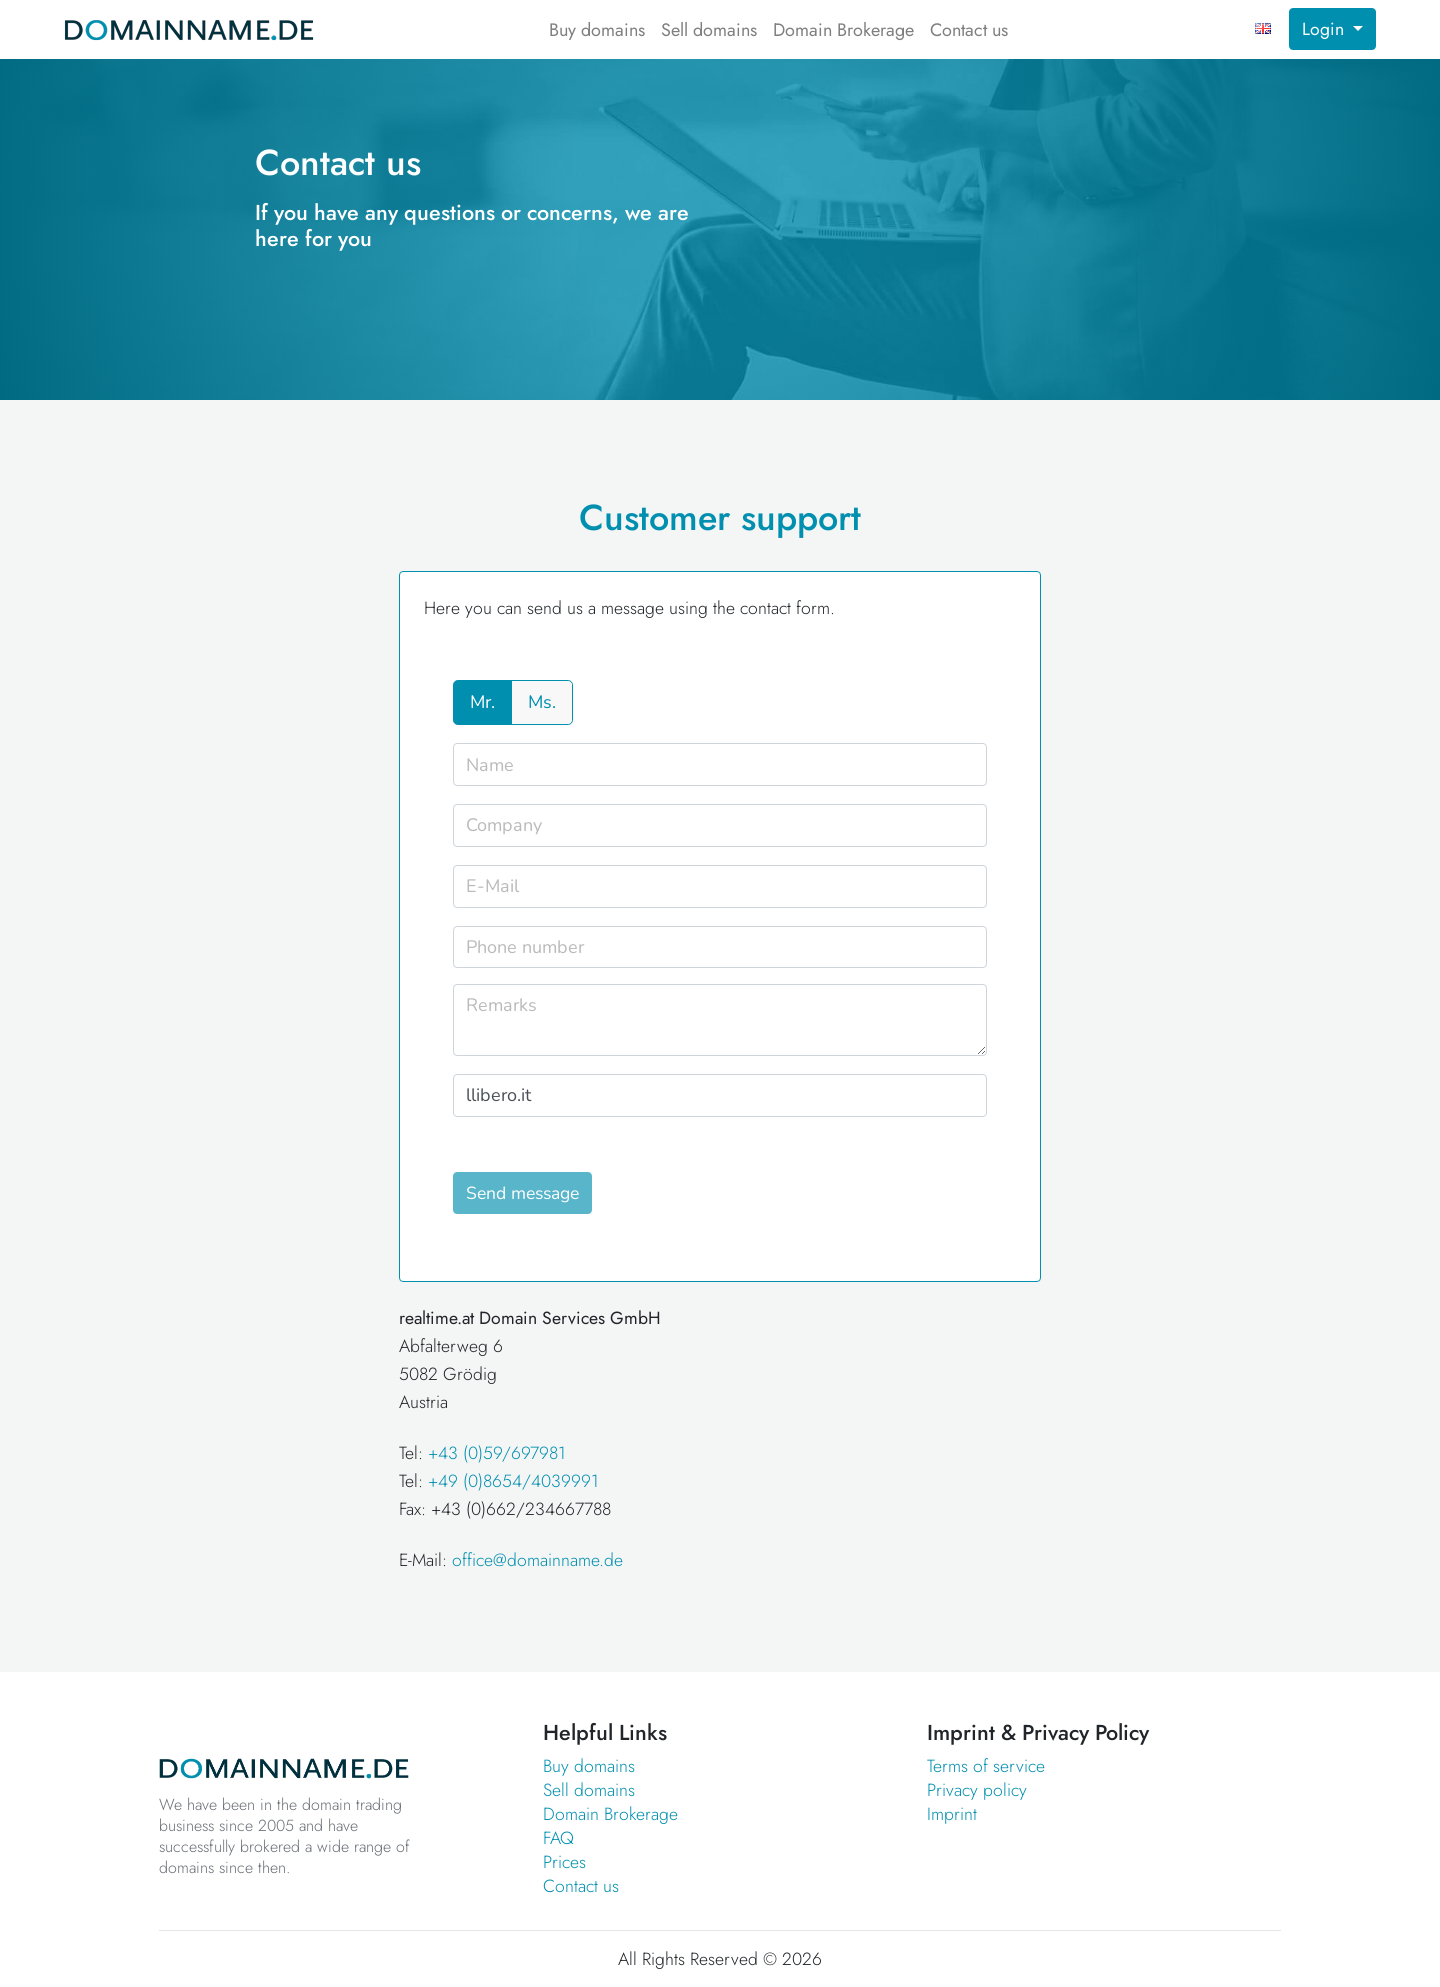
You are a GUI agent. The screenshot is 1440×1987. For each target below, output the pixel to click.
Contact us (969, 30)
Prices (564, 1862)
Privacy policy (977, 1790)
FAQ (558, 1838)
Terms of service (986, 1766)
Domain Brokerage (843, 30)
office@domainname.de (537, 1560)
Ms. (542, 702)
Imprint (952, 1814)
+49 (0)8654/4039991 (513, 1481)
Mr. (482, 702)
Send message (522, 1193)
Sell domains (709, 30)
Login (1325, 29)
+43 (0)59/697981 (497, 1453)
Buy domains (597, 30)
